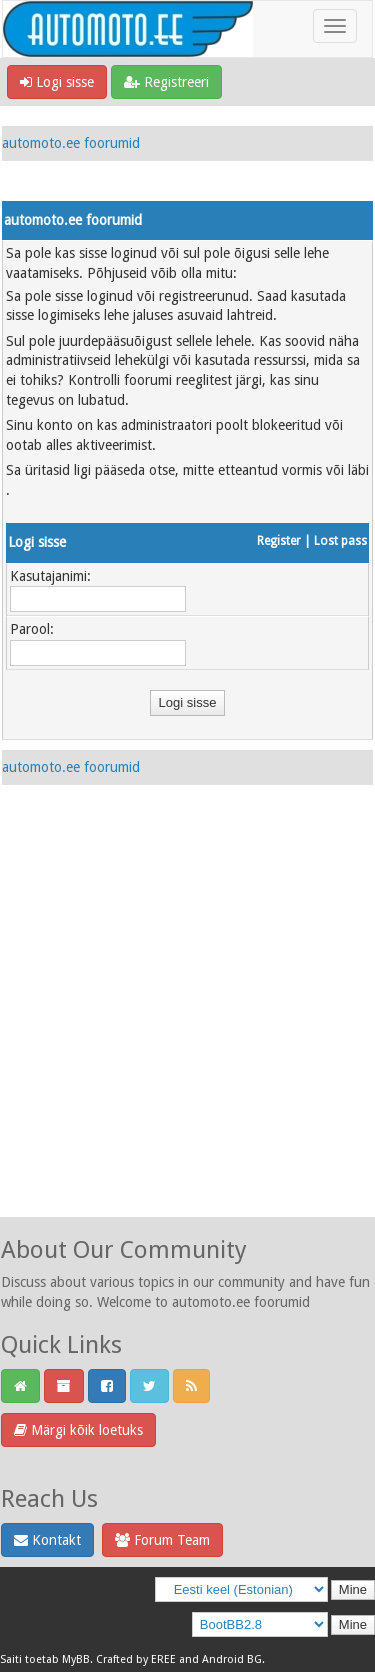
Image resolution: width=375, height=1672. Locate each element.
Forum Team (162, 1540)
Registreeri (166, 82)
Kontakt (47, 1540)
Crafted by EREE (136, 1659)
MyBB (76, 1659)
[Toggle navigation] (335, 26)
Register (279, 541)
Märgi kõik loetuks (78, 1430)
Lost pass (340, 541)
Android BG (232, 1659)
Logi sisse (57, 82)
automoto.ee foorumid (71, 143)
